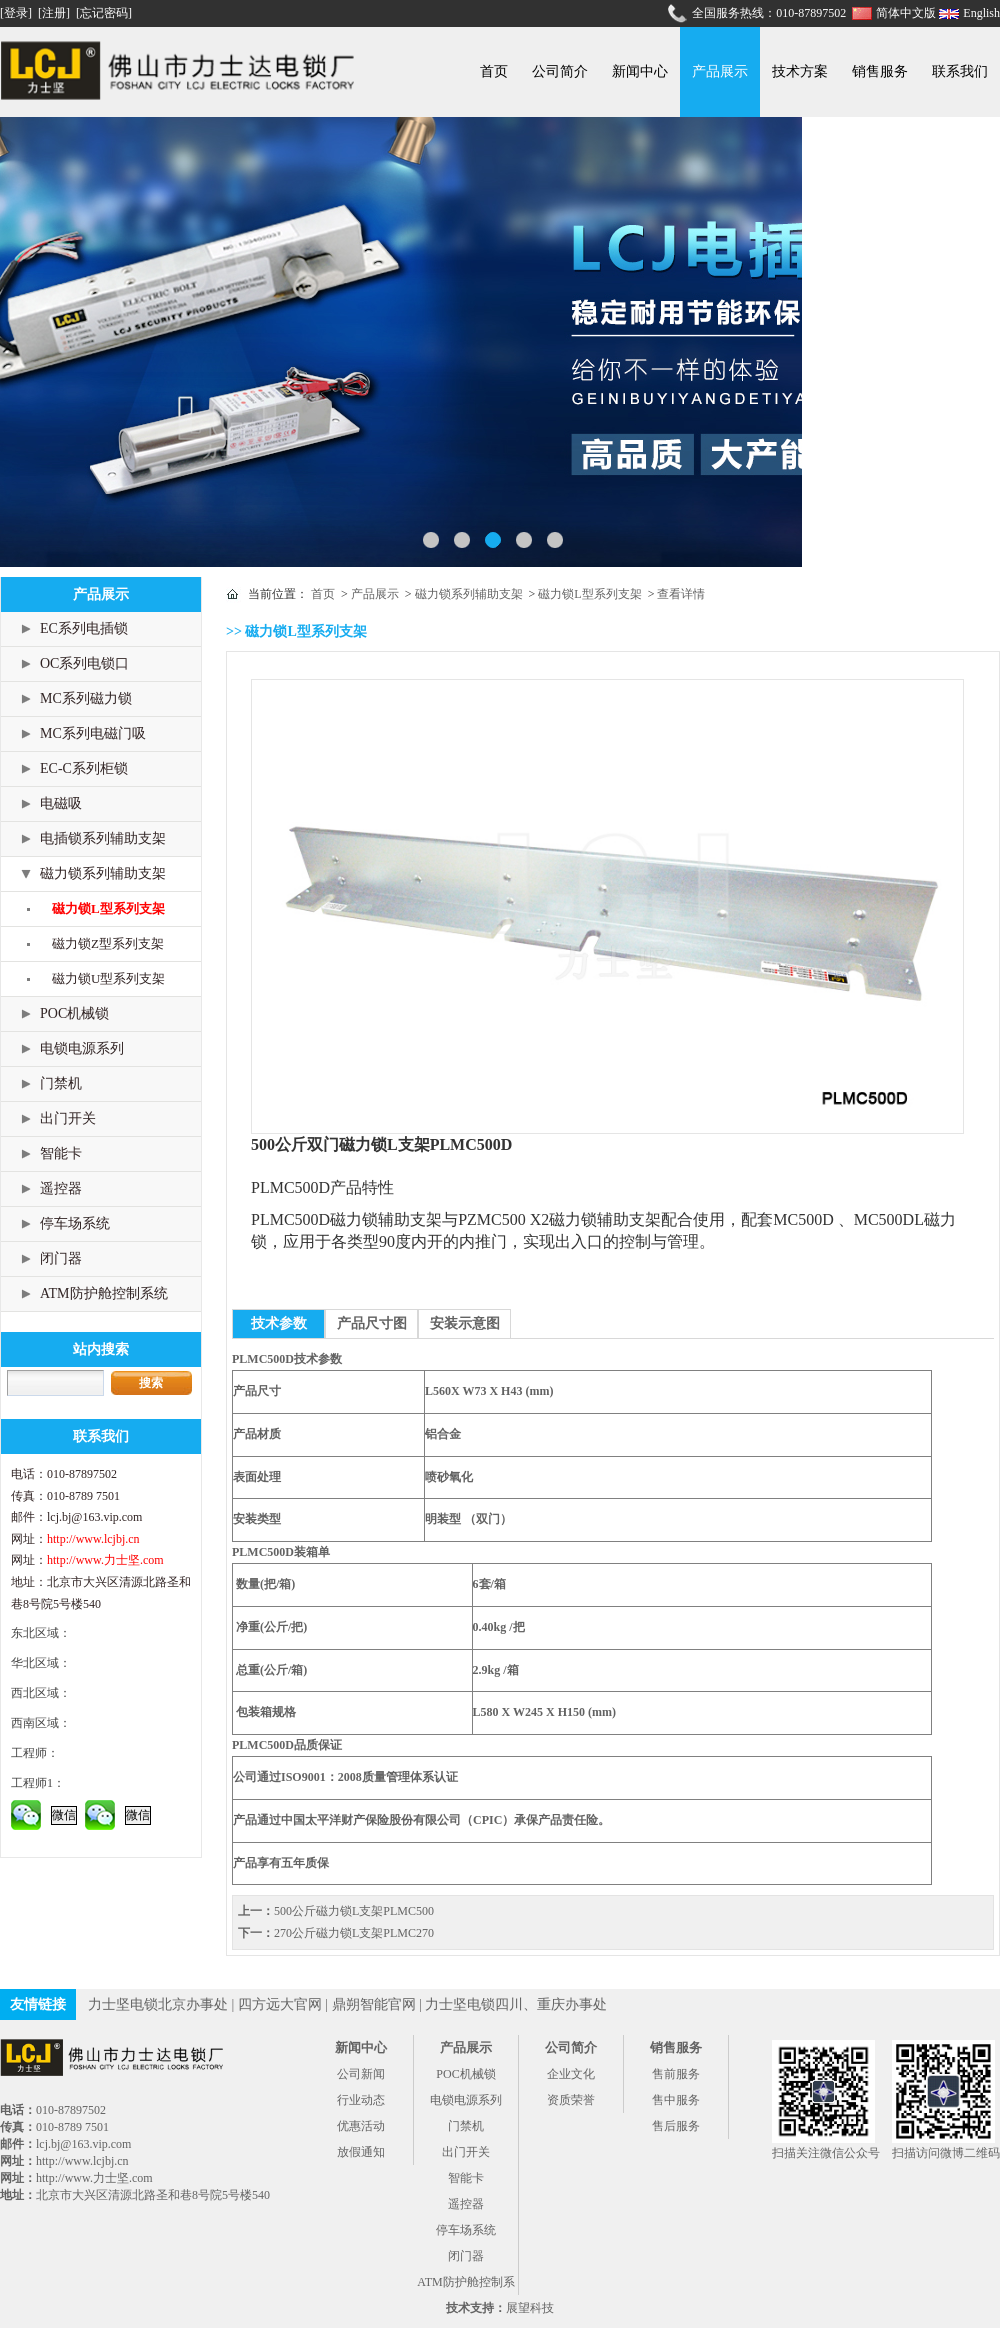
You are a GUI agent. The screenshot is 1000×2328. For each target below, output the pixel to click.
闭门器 (61, 1258)
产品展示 (720, 71)
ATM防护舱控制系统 (104, 1293)
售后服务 (676, 2126)
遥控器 (61, 1188)
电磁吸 (61, 803)
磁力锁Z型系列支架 (108, 943)
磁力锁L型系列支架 (108, 908)
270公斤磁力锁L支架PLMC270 (354, 1933)
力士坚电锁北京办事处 (158, 2004)
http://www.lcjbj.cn (93, 1539)
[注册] (55, 13)
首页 (494, 71)
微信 (64, 1815)
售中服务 (676, 2100)
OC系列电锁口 (84, 663)
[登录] (17, 13)
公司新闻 (361, 2074)
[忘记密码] (104, 13)
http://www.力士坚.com (105, 1560)
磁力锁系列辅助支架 (103, 873)
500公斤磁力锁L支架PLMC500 (354, 1911)
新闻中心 (640, 71)
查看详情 (681, 594)
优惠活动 (361, 2126)
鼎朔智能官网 (374, 2004)
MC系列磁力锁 (86, 698)
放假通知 (361, 2152)
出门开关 (68, 1118)
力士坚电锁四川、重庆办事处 (516, 2004)
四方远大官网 (280, 2004)
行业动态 (361, 2100)
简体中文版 (907, 13)
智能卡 (61, 1153)
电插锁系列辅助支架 (103, 838)
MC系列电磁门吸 (93, 733)
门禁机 (61, 1083)
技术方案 (800, 71)
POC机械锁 (74, 1013)
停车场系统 (75, 1223)
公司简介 (560, 71)
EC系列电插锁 (84, 628)
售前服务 (676, 2074)
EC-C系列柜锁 (84, 768)
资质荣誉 (571, 2100)
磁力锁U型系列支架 (108, 978)
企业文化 (571, 2074)
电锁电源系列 (82, 1048)
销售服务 (880, 71)
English (981, 13)
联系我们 (960, 71)
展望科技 (530, 2308)
